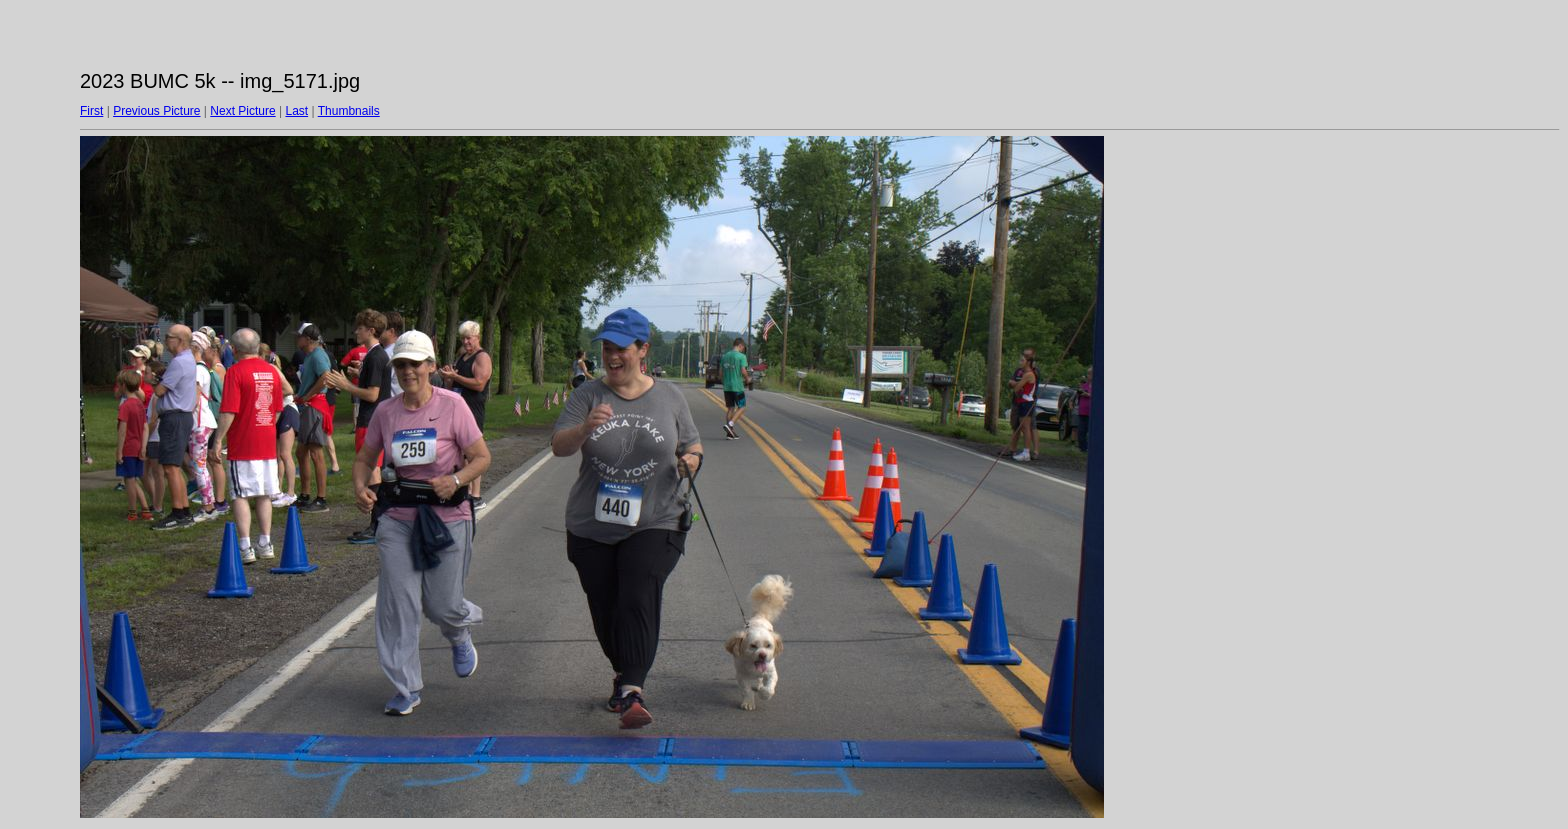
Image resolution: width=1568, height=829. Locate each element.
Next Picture (242, 111)
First (91, 111)
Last (296, 111)
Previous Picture (156, 111)
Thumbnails (349, 111)
